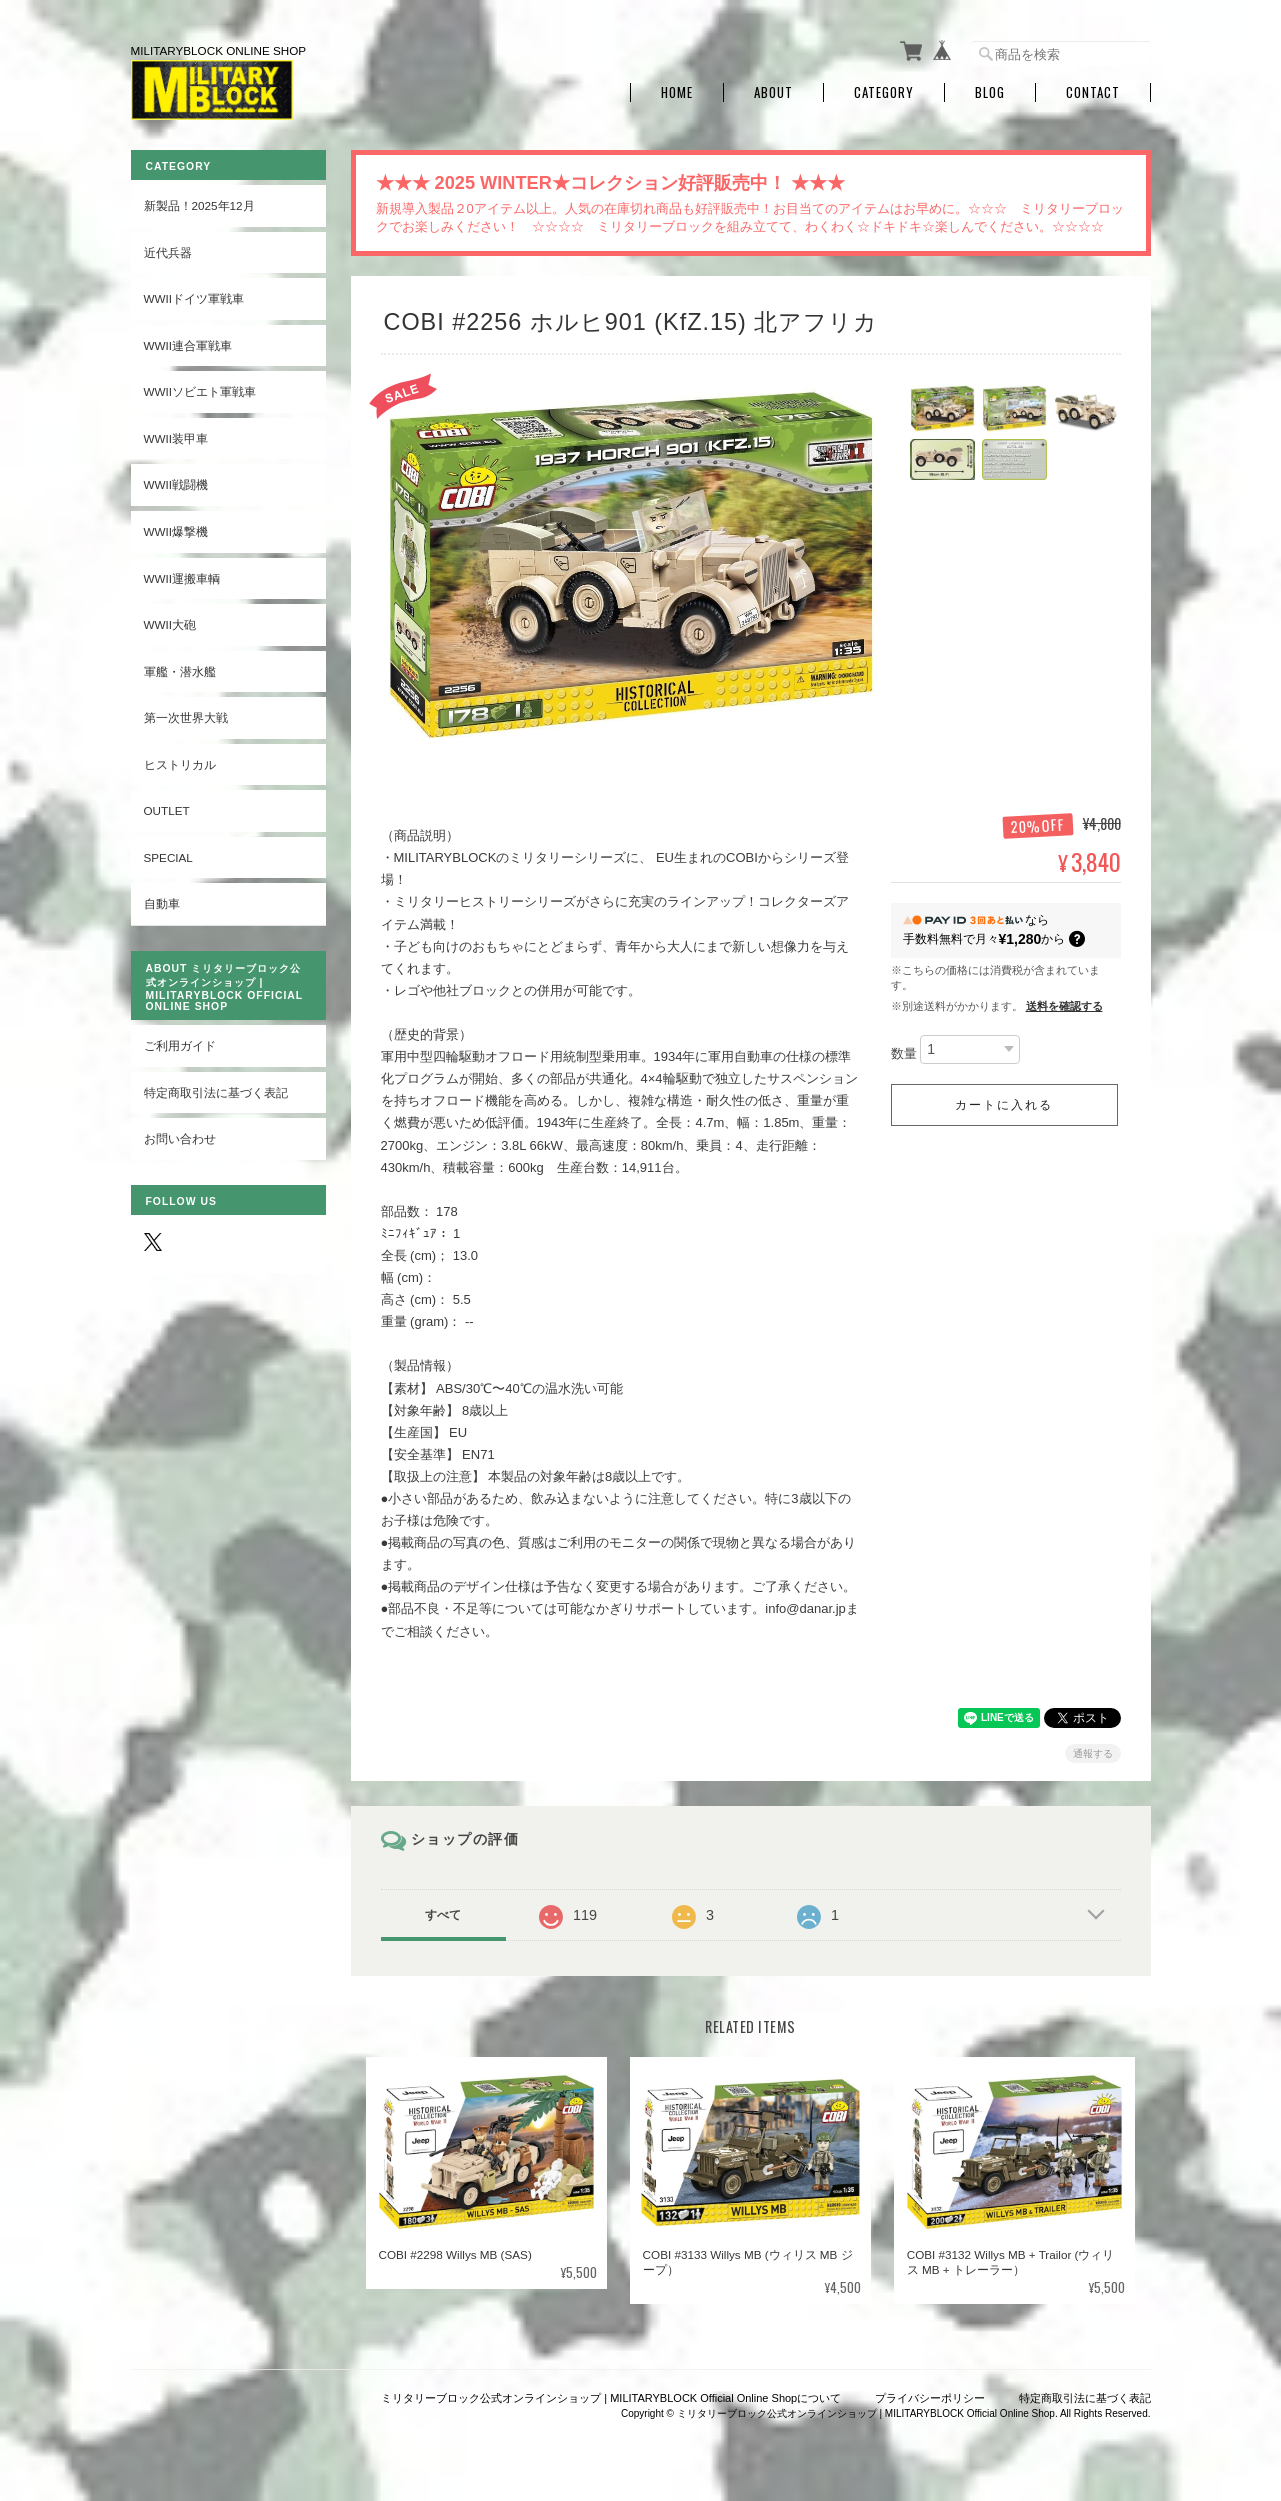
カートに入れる (1004, 1105)
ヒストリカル (180, 764)
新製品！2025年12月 (199, 205)
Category (884, 92)
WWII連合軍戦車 (188, 345)
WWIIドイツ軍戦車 (194, 298)
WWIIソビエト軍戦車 (200, 391)
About (773, 92)
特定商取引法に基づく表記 (216, 1092)
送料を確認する (1064, 1006)
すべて (443, 1915)
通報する (1093, 1753)
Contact (1093, 92)
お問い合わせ (180, 1138)
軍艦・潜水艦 (180, 671)
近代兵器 (168, 252)
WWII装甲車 (176, 438)
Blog (990, 92)
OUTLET (167, 810)
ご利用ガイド (180, 1045)
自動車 (162, 903)
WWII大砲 (170, 624)
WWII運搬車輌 (182, 578)
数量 (904, 1053)
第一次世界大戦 (186, 717)
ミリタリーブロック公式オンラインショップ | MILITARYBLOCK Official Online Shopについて (611, 2398)
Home (677, 92)
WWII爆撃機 (176, 531)
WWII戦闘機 (176, 484)
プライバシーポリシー (930, 2398)
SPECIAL (168, 857)
